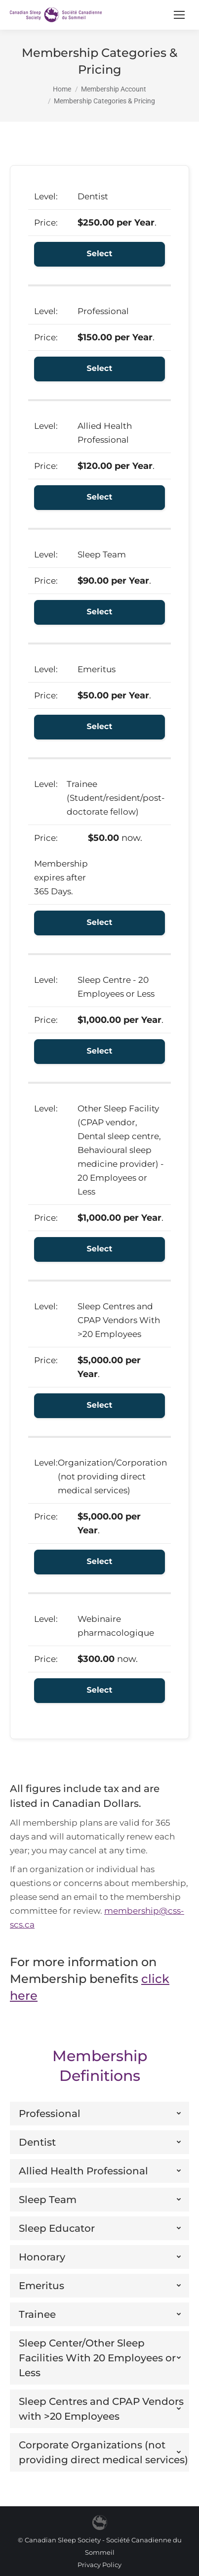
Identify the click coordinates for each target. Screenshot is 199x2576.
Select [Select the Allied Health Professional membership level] (100, 497)
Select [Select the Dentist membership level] (100, 254)
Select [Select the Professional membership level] (100, 368)
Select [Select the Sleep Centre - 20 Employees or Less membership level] (100, 1051)
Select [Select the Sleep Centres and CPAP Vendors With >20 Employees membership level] (100, 1405)
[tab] (99, 2113)
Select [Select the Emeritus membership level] (100, 727)
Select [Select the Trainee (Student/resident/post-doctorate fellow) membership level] (100, 922)
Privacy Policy (99, 2565)
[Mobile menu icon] (179, 15)
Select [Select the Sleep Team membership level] (100, 612)
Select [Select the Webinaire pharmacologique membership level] (100, 1690)
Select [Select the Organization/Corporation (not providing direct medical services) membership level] (100, 1561)
